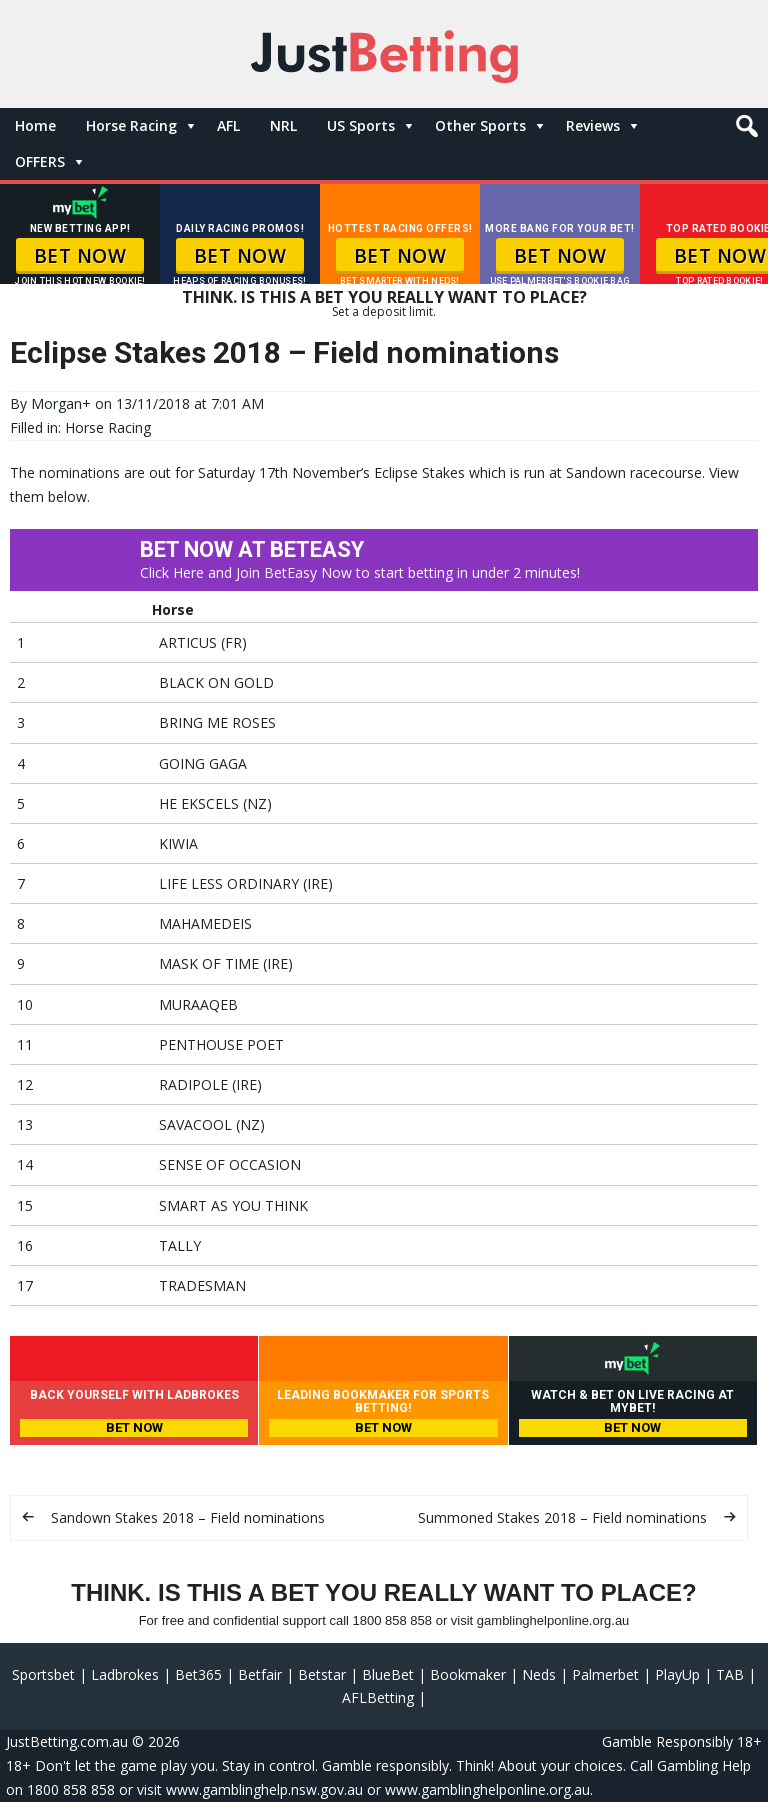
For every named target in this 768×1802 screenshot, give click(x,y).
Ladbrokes (125, 1674)
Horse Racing (131, 125)
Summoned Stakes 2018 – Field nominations (562, 1517)
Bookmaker (468, 1674)
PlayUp (677, 1674)
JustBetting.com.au (67, 1741)
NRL (283, 125)
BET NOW (80, 256)
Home (35, 125)
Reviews (593, 125)
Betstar (322, 1674)
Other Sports (480, 125)
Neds (539, 1674)
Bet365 (198, 1674)
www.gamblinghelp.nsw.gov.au (264, 1789)
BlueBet (388, 1674)
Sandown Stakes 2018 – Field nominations (188, 1517)
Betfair (260, 1674)
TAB (730, 1674)
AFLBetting (378, 1697)
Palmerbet (605, 1674)
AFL (228, 125)
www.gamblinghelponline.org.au (487, 1789)
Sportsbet (43, 1674)
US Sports (361, 125)
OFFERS (40, 161)
